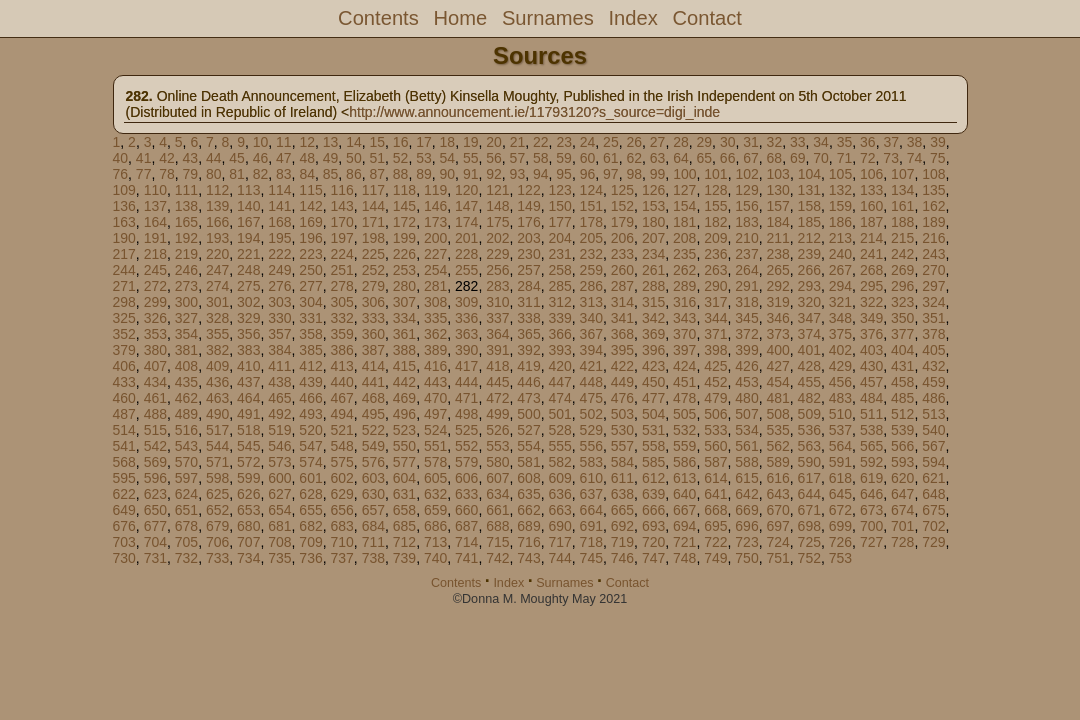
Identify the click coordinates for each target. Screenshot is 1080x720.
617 (809, 478)
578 (435, 462)
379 (124, 350)
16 (401, 142)
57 (518, 158)
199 (404, 238)
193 (217, 238)
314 (622, 302)
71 (845, 158)
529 (591, 430)
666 (653, 510)
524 (435, 430)
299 (155, 302)
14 (354, 142)
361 (404, 334)
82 (261, 174)
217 (124, 254)
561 (746, 446)
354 (186, 334)
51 (377, 158)
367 (591, 334)
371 (715, 334)
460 (124, 398)
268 (871, 270)
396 (653, 350)
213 (840, 238)
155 (715, 206)
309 (466, 302)
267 (840, 270)
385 (310, 350)
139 (217, 206)
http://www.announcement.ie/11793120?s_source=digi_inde (534, 112)
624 (186, 494)
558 (653, 446)
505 (684, 414)
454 (777, 382)
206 (622, 238)
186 (840, 222)
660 (466, 510)
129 (746, 190)
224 (341, 254)
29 (705, 142)
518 (248, 430)
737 (341, 558)
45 (237, 158)
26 (634, 142)
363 (466, 334)
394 (591, 350)
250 (310, 270)
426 (746, 366)
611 (622, 478)
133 (871, 190)
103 (778, 174)
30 (728, 142)
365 (528, 334)
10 (261, 142)
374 (809, 334)
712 (404, 542)
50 (354, 158)
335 (435, 318)
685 (404, 526)
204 (559, 238)
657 (373, 510)
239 (809, 254)
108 (933, 174)
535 (777, 430)
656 (341, 510)
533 (715, 430)
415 (404, 366)
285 (559, 286)
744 (559, 558)
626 (248, 494)
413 (341, 366)
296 (902, 286)
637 (591, 494)
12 (307, 142)
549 (373, 446)
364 (497, 334)
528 (559, 430)
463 (217, 398)
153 (653, 206)
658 (404, 510)
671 (809, 510)
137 (155, 206)
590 (809, 462)
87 (377, 174)
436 (217, 382)
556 (591, 446)
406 (124, 366)
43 (191, 158)
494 (341, 414)
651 (186, 510)
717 (559, 542)
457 (871, 382)
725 (809, 542)
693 (653, 526)
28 (681, 142)
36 (868, 142)
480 (746, 398)
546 (279, 446)
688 (497, 526)
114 (279, 190)
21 (518, 142)
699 (840, 526)
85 (331, 174)
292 (777, 286)
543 (186, 446)
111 (186, 190)
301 (217, 302)
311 (528, 302)
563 (809, 446)
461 (155, 398)
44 (214, 158)
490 (217, 414)
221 (248, 254)
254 (435, 270)
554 (528, 446)
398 (715, 350)
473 (528, 398)
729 (933, 542)
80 (214, 174)
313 (591, 302)
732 (186, 558)
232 (591, 254)
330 (279, 318)
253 (404, 270)
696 (746, 526)
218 (155, 254)
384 (279, 350)
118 (404, 190)
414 (373, 366)
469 (404, 398)
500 (528, 414)
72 (868, 158)
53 (424, 158)
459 (933, 382)
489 (186, 414)
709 (310, 542)
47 (284, 158)
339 (559, 318)
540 (933, 430)
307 (404, 302)
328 (217, 318)
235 (684, 254)
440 (341, 382)
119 (435, 190)
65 (704, 158)
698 (809, 526)
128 (715, 190)
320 (809, 302)
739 (404, 558)
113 (248, 190)
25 (611, 142)
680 (248, 526)
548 (341, 446)
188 (902, 222)
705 (186, 542)
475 (591, 398)
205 (591, 238)
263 (715, 270)
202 (497, 238)
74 (915, 158)
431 (902, 366)
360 (373, 334)
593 (902, 462)
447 (559, 382)
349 (871, 318)
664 (591, 510)
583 (591, 462)
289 (684, 286)
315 (653, 302)
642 (746, 494)
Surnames (548, 18)
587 (715, 462)
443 (435, 382)
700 (871, 526)
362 (435, 334)
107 (902, 174)
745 (591, 558)
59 (564, 158)
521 (341, 430)
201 (466, 238)
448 (591, 382)
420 (559, 366)
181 (684, 222)
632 (435, 494)
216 (933, 238)
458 (902, 382)
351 (933, 318)
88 (401, 174)
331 (310, 318)
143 (341, 206)
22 (541, 142)
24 (588, 142)
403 (871, 350)
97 (611, 174)
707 (248, 542)
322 (871, 302)
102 (746, 174)
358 (310, 334)
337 (497, 318)
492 (279, 414)
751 (777, 558)
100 (684, 174)
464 (248, 398)
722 (715, 542)
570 (186, 462)
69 (798, 158)
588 (746, 462)
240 (840, 254)
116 (341, 190)
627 (279, 494)
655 (310, 510)
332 (341, 318)
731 (155, 558)
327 (186, 318)
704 (155, 542)
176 (528, 222)
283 (497, 286)
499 (497, 414)
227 (435, 254)
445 (497, 382)
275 (248, 286)
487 (124, 414)
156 (746, 206)
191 (155, 238)
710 (341, 542)
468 (373, 398)
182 (715, 222)
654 (279, 510)
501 (559, 414)
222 (279, 254)
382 (217, 350)
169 (310, 222)
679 (217, 526)
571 (217, 462)
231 (559, 254)
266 (809, 270)
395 (622, 350)
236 (715, 254)
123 (559, 190)
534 (746, 430)
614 (715, 478)
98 (634, 174)
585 (653, 462)
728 (902, 542)
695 (715, 526)
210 (746, 238)
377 (902, 334)
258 (559, 270)
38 (915, 142)
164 (155, 222)
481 (777, 398)
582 (559, 462)
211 (777, 238)
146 (435, 206)
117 (373, 190)
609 (559, 478)
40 (121, 158)
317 (715, 302)
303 (279, 302)
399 (746, 350)
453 (746, 382)
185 (809, 222)
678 (186, 526)
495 (373, 414)
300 (186, 302)
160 (871, 206)
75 (938, 158)
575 (341, 462)
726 (840, 542)
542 (155, 446)
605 (435, 478)
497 (435, 414)
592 (871, 462)
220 (217, 254)
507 (746, 414)
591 (840, 462)
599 (248, 478)
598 (217, 478)
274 (217, 286)
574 (310, 462)
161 (902, 206)
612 (653, 478)
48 (307, 158)
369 (653, 334)
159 (840, 206)
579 (466, 462)
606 (466, 478)
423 (653, 366)
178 (591, 222)
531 (653, 430)
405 (933, 350)
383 (248, 350)
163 (124, 222)
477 (653, 398)
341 (622, 318)
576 (373, 462)
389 (435, 350)
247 (217, 270)
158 (809, 206)
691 (591, 526)
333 (373, 318)
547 (310, 446)
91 (471, 174)
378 (933, 334)
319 (777, 302)
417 (466, 366)
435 (186, 382)
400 (777, 350)
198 (373, 238)
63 (658, 158)
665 (622, 510)
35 (845, 142)
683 (341, 526)
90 (448, 174)
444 (466, 382)
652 (217, 510)
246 (186, 270)
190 (124, 238)
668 (715, 510)
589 (777, 462)
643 (777, 494)
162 (933, 206)
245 (155, 270)
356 (248, 334)
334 (404, 318)
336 (466, 318)
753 (840, 558)
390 (466, 350)
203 (528, 238)
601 (310, 478)
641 (715, 494)
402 (840, 350)
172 (404, 222)
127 (684, 190)
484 (871, 398)
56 (494, 158)
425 (715, 366)
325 (124, 318)
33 (798, 142)
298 (124, 302)
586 (684, 462)
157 (777, 206)
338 (528, 318)
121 (497, 190)
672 (840, 510)
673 (871, 510)
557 (622, 446)
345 (746, 318)
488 (155, 414)
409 (217, 366)
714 (466, 542)
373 (777, 334)
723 (746, 542)
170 (341, 222)
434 (155, 382)
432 (933, 366)
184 (777, 222)
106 (871, 174)
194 (248, 238)
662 (528, 510)
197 (341, 238)
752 (809, 558)
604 (404, 478)
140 (248, 206)
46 (261, 158)
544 (217, 446)
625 (217, 494)
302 (248, 302)
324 (933, 302)
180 (653, 222)
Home (460, 18)
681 (279, 526)
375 (840, 334)
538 (871, 430)
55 (471, 158)
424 (684, 366)
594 (933, 462)
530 (622, 430)
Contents (378, 18)
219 (186, 254)
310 (497, 302)
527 (528, 430)
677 (155, 526)
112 (217, 190)
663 (559, 510)
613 (684, 478)
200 (435, 238)
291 (746, 286)
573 (279, 462)
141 (279, 206)
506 (715, 414)
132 (840, 190)
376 (871, 334)
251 (341, 270)
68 (775, 158)
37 (891, 142)
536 (809, 430)
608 (528, 478)
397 (684, 350)
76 (121, 174)
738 (373, 558)
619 (871, 478)
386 (341, 350)
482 (809, 398)
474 (559, 398)
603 (373, 478)
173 (435, 222)
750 (746, 558)
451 (684, 382)
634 (497, 494)
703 (124, 542)
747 (653, 558)
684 (373, 526)
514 (124, 430)
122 (528, 190)
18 (448, 142)
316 (684, 302)
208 (684, 238)
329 (248, 318)
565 (871, 446)
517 (217, 430)
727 (871, 542)
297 (933, 286)
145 (404, 206)
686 (435, 526)
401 (809, 350)
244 (124, 270)
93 (518, 174)
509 (809, 414)
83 (284, 174)
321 (840, 302)
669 (746, 510)
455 (809, 382)
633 (466, 494)
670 (777, 510)
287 (622, 286)
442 (404, 382)
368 (622, 334)
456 (840, 382)
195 (279, 238)
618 (840, 478)
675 (933, 510)
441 (373, 382)
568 (124, 462)
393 (559, 350)
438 (279, 382)
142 (310, 206)
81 (237, 174)
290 (715, 286)
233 (622, 254)
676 (124, 526)
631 (404, 494)
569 (155, 462)
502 (591, 414)
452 (715, 382)
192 (186, 238)
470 (435, 398)
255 (466, 270)
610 (591, 478)
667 (684, 510)
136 (124, 206)
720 (653, 542)
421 (591, 366)
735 (279, 558)
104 (809, 174)
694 (684, 526)
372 (746, 334)
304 (310, 302)
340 (591, 318)
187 (871, 222)
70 (821, 158)
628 (310, 494)
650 (155, 510)
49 (331, 158)
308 (435, 302)
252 (373, 270)
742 (497, 558)
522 (373, 430)
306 (373, 302)
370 (684, 334)
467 (341, 398)
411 (279, 366)
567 (933, 446)
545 (248, 446)
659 (435, 510)
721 (684, 542)
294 (840, 286)
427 (777, 366)
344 (715, 318)
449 (622, 382)
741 (466, 558)
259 (591, 270)
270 (933, 270)
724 (777, 542)
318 (746, 302)
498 (466, 414)
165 (186, 222)
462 (186, 398)
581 (528, 462)
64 (681, 158)
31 (751, 142)
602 (341, 478)
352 (124, 334)
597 (186, 478)
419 (528, 366)
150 (559, 206)
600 (279, 478)
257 (528, 270)
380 (155, 350)
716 (528, 542)
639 (653, 494)
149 (528, 206)
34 (821, 142)
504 (653, 414)
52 (401, 158)
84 (307, 174)
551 (435, 446)
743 (528, 558)
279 (373, 286)
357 (279, 334)
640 (684, 494)
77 (144, 174)
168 (279, 222)
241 (871, 254)
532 (684, 430)
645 (840, 494)
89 (424, 174)
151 (591, 206)
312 (559, 302)
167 (248, 222)
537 (840, 430)
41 (144, 158)
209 (715, 238)
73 (891, 158)
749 (715, 558)
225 (373, 254)
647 (902, 494)
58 (541, 158)
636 (559, 494)
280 (404, 286)
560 (715, 446)
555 (559, 446)
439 (310, 382)
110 (155, 190)
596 (155, 478)
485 (902, 398)
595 (124, 478)
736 (310, 558)
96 (588, 174)
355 (217, 334)
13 (331, 142)
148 (497, 206)
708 (279, 542)
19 (471, 142)
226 (404, 254)
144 (373, 206)
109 (124, 190)
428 (809, 366)
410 (248, 366)
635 (528, 494)
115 (310, 190)
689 (528, 526)
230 (528, 254)
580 (497, 462)
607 (497, 478)
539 (902, 430)
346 (777, 318)
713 (435, 542)
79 (191, 174)
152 (622, 206)
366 (559, 334)
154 (684, 206)
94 (541, 174)
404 (902, 350)
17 (424, 142)
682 (310, 526)
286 (591, 286)
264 (746, 270)
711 (373, 542)
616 (777, 478)
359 (341, 334)
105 (840, 174)
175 (497, 222)
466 (310, 398)
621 (933, 478)
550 (404, 446)
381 (186, 350)
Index (632, 18)
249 (279, 270)
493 (310, 414)
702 (933, 526)
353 (155, 334)
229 (497, 254)
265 (777, 270)
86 (354, 174)
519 (279, 430)
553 (497, 446)
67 (751, 158)
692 (622, 526)
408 (186, 366)
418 (497, 366)
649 (124, 510)
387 (373, 350)
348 (840, 318)
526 (497, 430)
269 (902, 270)
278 (341, 286)
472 (497, 398)
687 (466, 526)
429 (840, 366)
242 (902, 254)
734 (248, 558)
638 (622, 494)
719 (622, 542)
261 (653, 270)
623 (155, 494)
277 (310, 286)
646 (871, 494)
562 (777, 446)
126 (653, 190)
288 (653, 286)
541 (124, 446)
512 (902, 414)
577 (404, 462)
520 (310, 430)
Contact (706, 18)
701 (902, 526)
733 (217, 558)
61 (611, 158)
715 (497, 542)
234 (653, 254)
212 (809, 238)
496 (404, 414)
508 (777, 414)
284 (528, 286)
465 (279, 398)
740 (435, 558)
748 (684, 558)
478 (684, 398)
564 (840, 446)
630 (373, 494)
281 (435, 286)
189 (933, 222)
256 (497, 270)
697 (777, 526)
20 (494, 142)
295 (871, 286)
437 (248, 382)
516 (186, 430)
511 (871, 414)
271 (124, 286)
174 (466, 222)
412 (310, 366)
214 (871, 238)
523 (404, 430)
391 (497, 350)
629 (341, 494)
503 (622, 414)
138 (186, 206)
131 (809, 190)
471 (466, 398)
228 (466, 254)
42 (167, 158)
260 (622, 270)
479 (715, 398)
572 (248, 462)
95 (564, 174)
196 (310, 238)
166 (217, 222)
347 (809, 318)
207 (653, 238)
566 (902, 446)
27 (658, 142)
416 (435, 366)
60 (588, 158)
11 (284, 142)
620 (902, 478)
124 (591, 190)
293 (809, 286)
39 (938, 142)
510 (840, 414)
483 (840, 398)
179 (622, 222)
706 (217, 542)
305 (341, 302)
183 (746, 222)
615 (746, 478)
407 (155, 366)
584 (622, 462)
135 (933, 190)
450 (653, 382)
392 (528, 350)
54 (448, 158)
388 (404, 350)
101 (715, 174)
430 (871, 366)
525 (466, 430)
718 (591, 542)
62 (634, 158)
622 (124, 494)
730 (124, 558)
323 (902, 302)
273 (186, 286)
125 (622, 190)
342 (653, 318)
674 (902, 510)
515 (155, 430)
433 (124, 382)
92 (494, 174)
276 (279, 286)
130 (777, 190)
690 (559, 526)
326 (155, 318)
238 (777, 254)
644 (809, 494)
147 (466, 206)
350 (902, 318)
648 (933, 494)
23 (564, 142)
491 (248, 414)
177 (559, 222)
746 (622, 558)
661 (497, 510)
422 (622, 366)
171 (373, 222)
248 (248, 270)
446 (528, 382)
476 (622, 398)
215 (902, 238)
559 (684, 446)
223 (310, 254)
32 (775, 142)
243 (933, 254)
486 (933, 398)
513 (933, 414)
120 (466, 190)
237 (746, 254)
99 (658, 174)
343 (684, 318)
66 (728, 158)
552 (466, 446)
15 (378, 142)
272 (155, 286)
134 (902, 190)
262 (684, 270)
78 (167, 174)
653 (248, 510)
